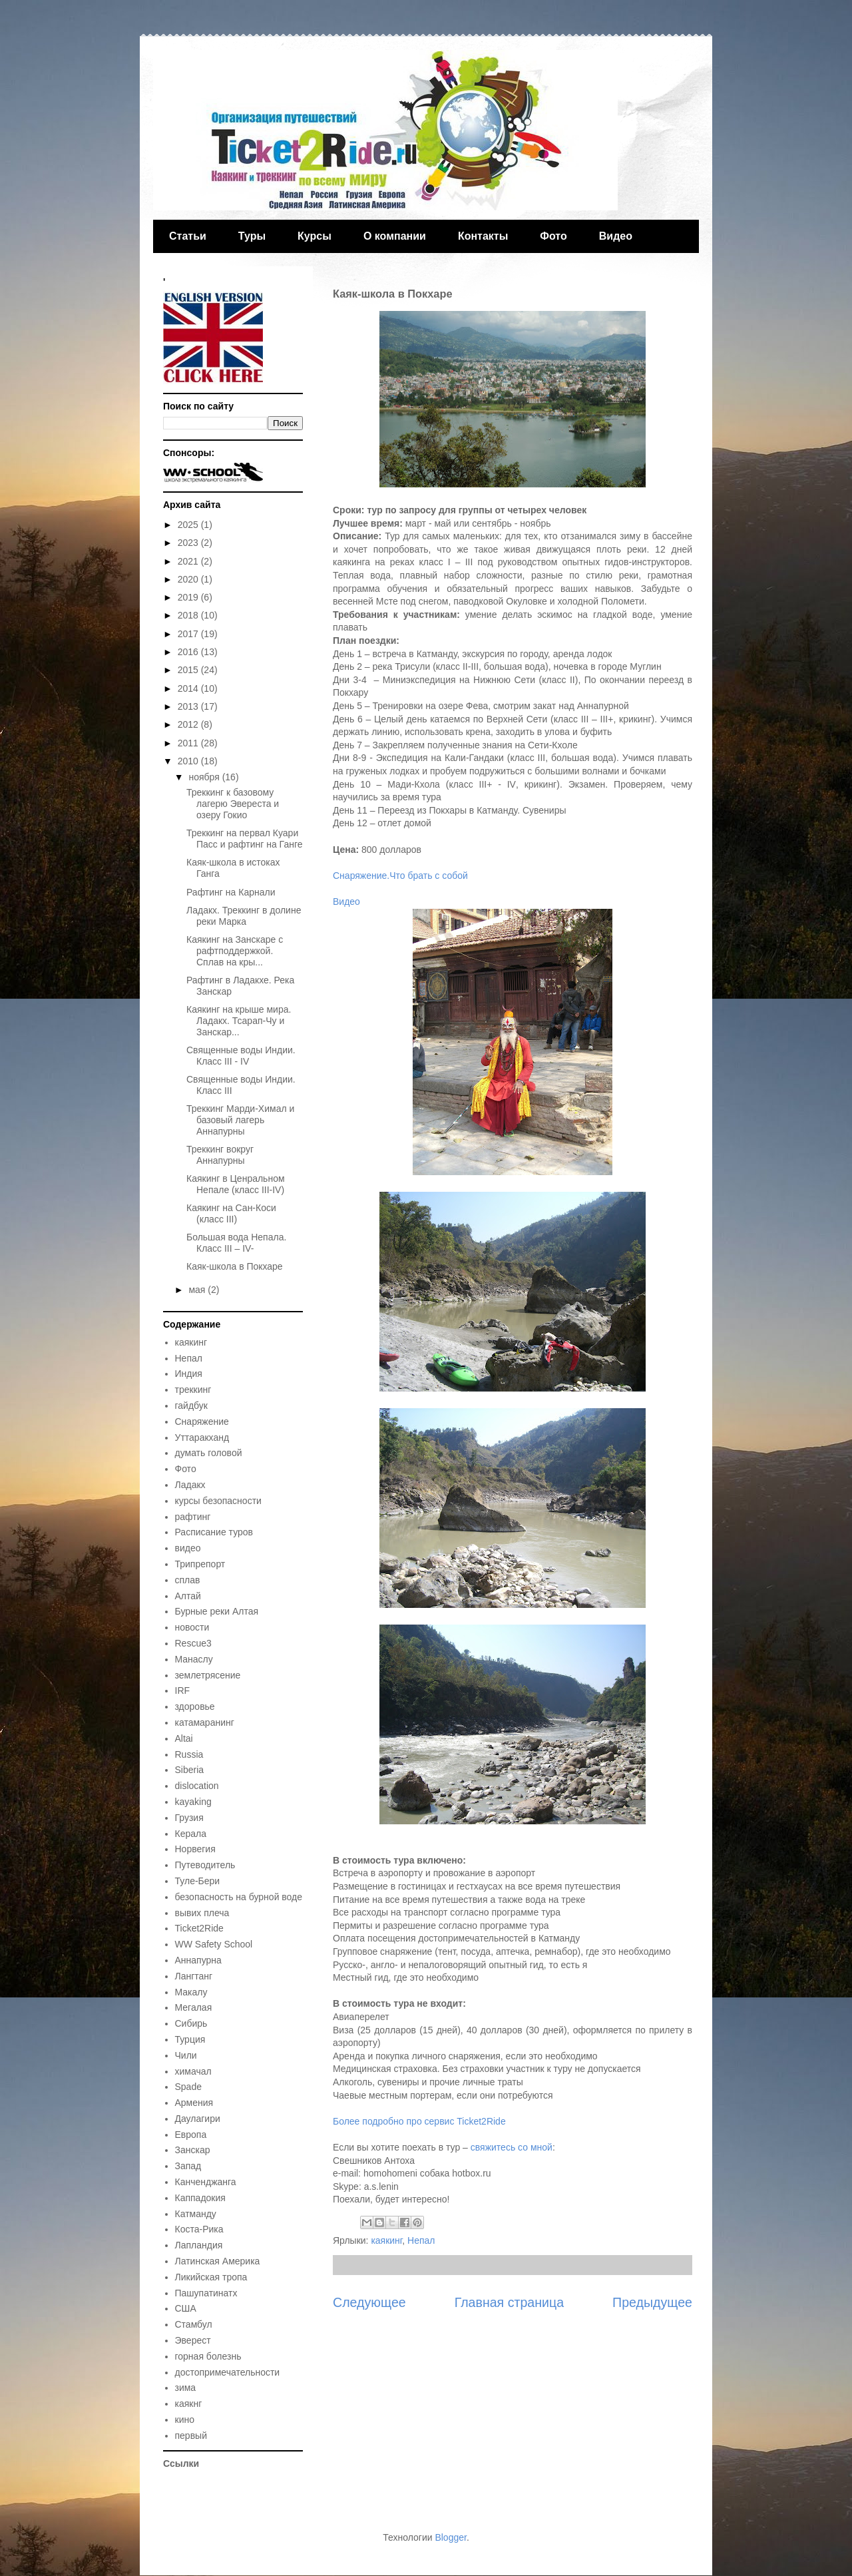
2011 (189, 743)
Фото (553, 236)
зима (185, 2387)
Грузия (189, 1817)
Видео (615, 236)
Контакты (483, 236)
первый (191, 2435)
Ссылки (181, 2463)
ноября (205, 777)
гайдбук (191, 1405)
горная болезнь (208, 2356)
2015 (189, 669)
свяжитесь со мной (511, 2147)
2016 (189, 651)
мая (198, 1289)
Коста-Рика (199, 2229)
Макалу (191, 1992)
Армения (194, 2102)
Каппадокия (200, 2197)
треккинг (193, 1389)
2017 (189, 634)
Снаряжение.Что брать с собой (400, 875)
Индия (188, 1373)
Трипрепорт (200, 1564)
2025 (189, 524)
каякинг (386, 2240)
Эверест (193, 2340)
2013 (189, 706)
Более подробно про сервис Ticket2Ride (419, 2121)
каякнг (188, 2403)
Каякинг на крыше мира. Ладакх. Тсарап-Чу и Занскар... (238, 1020)
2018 (189, 615)
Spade (188, 2086)
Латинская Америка (217, 2261)
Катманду (195, 2213)
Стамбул (193, 2324)
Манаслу (194, 1659)
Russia (189, 1754)
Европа (191, 2134)
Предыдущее (652, 2302)
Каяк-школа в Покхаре (234, 1266)
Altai (184, 1738)
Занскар (192, 2150)
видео (188, 1548)
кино (184, 2419)
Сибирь (191, 2023)
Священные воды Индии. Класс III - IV (241, 1056)
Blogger (450, 2537)
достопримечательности (227, 2372)
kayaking (193, 1801)
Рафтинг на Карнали (230, 892)
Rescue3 (193, 1643)
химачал (193, 2071)
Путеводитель (205, 1865)
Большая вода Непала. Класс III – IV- (236, 1243)
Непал (421, 2240)
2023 (189, 542)
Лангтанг (194, 1976)
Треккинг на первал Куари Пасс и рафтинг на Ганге (244, 839)
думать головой (208, 1452)
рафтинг (193, 1516)
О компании (394, 236)
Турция (190, 2039)
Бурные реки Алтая (217, 1611)
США (185, 2308)
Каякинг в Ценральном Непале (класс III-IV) (235, 1184)
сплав (187, 1580)
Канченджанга (205, 2182)
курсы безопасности (218, 1500)
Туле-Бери (197, 1881)
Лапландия (199, 2245)
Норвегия (195, 1849)
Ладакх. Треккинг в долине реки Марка (243, 916)
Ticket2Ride (199, 1928)
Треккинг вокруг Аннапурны (220, 1155)
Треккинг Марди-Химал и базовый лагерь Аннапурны (240, 1120)
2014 (189, 688)
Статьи (187, 236)
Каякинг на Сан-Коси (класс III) (231, 1213)
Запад (188, 2166)
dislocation (197, 1785)
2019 (189, 597)
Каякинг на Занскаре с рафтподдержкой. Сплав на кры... (234, 950)
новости (192, 1627)
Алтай (188, 1596)
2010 (189, 761)
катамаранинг (204, 1722)
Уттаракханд (202, 1437)
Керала (190, 1833)
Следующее (369, 2302)
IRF (182, 1690)
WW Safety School (214, 1944)
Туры (252, 236)
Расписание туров (214, 1532)
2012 (189, 724)
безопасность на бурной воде (239, 1897)
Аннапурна (198, 1960)
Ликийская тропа (211, 2277)
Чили (186, 2055)
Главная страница (509, 2302)
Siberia (189, 1769)
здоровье (195, 1706)
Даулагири (197, 2118)
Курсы (314, 236)
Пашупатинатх (206, 2293)
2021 (189, 561)
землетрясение (208, 1675)
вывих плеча (202, 1913)
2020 (189, 579)
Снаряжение (202, 1421)
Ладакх (190, 1484)
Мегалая (193, 2007)
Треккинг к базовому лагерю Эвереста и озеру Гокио (232, 803)
